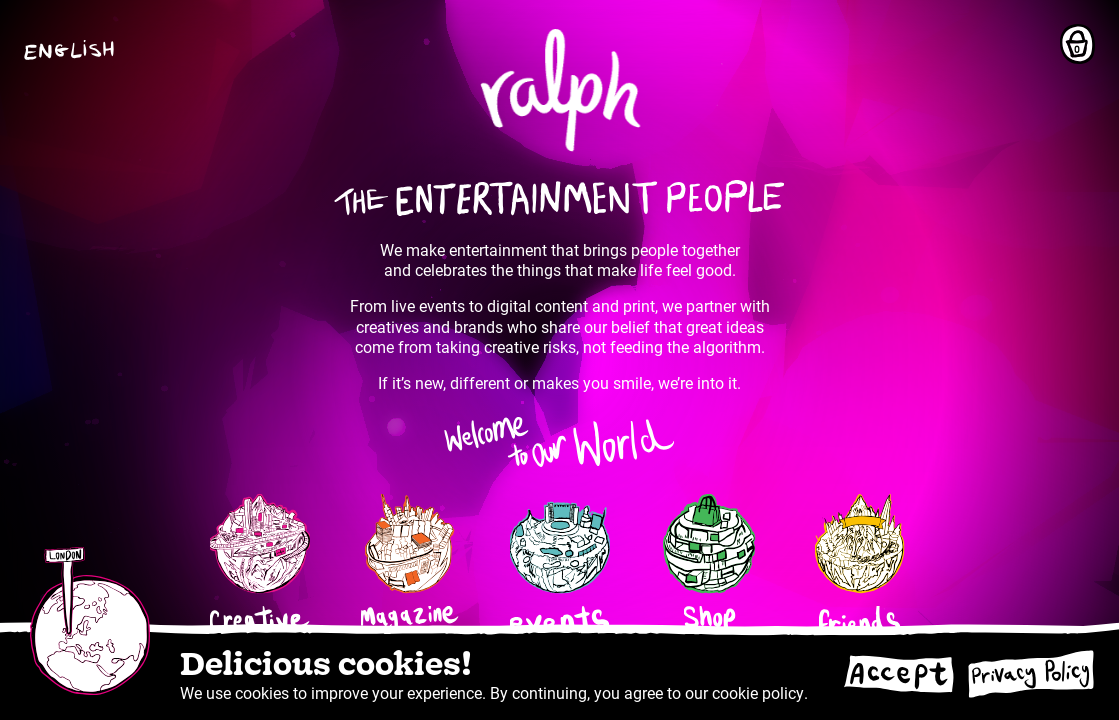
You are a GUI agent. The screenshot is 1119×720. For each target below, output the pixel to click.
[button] (74, 50)
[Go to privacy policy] (1031, 674)
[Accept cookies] (898, 674)
